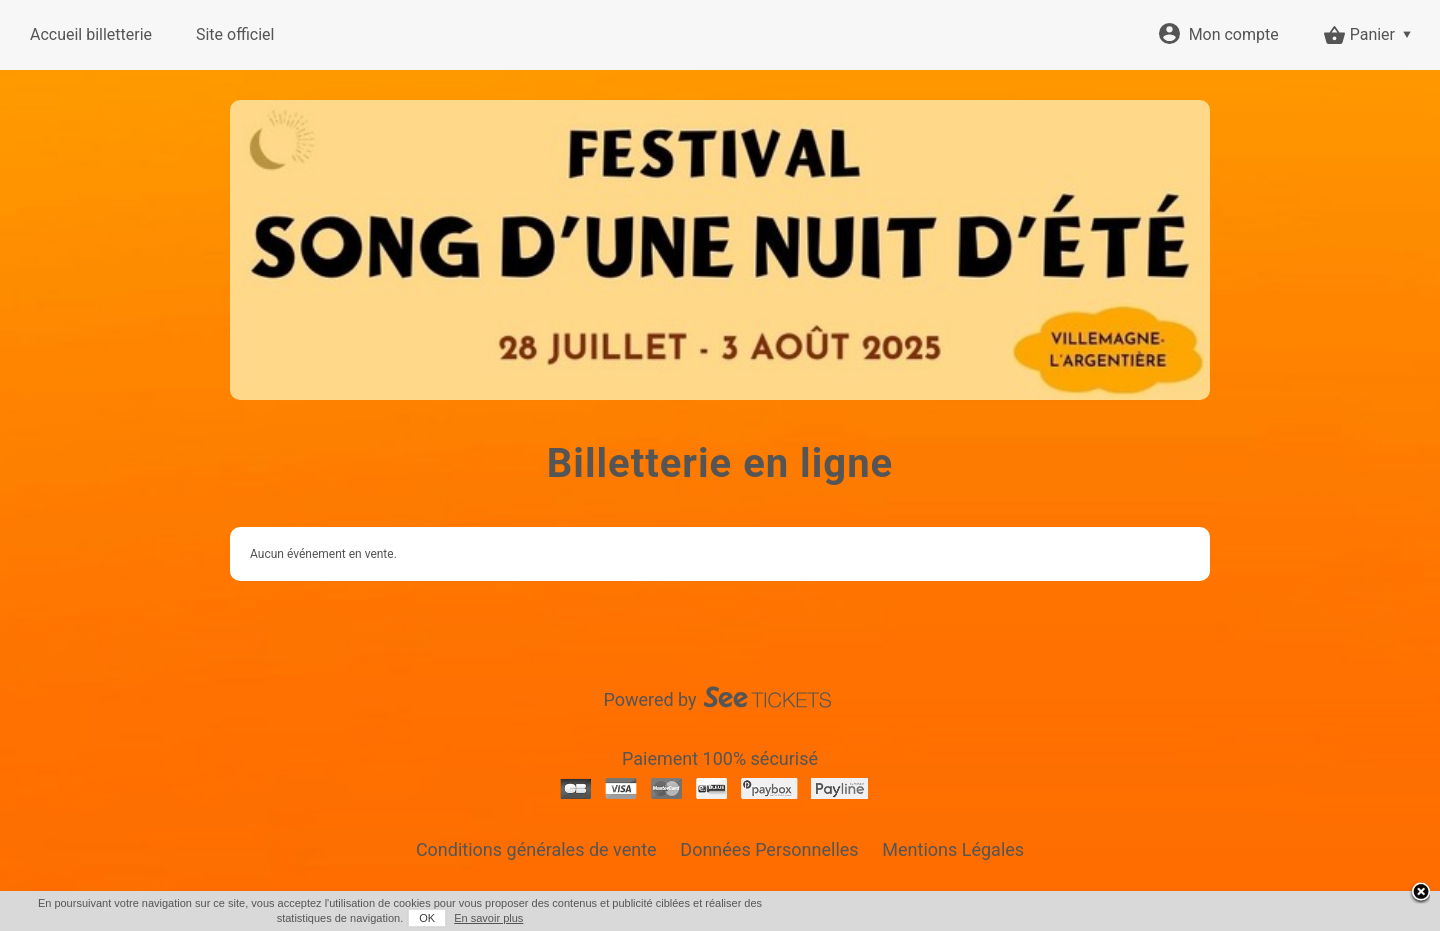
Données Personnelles (769, 849)
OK (427, 918)
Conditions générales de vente (536, 849)
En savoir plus (488, 918)
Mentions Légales (953, 849)
